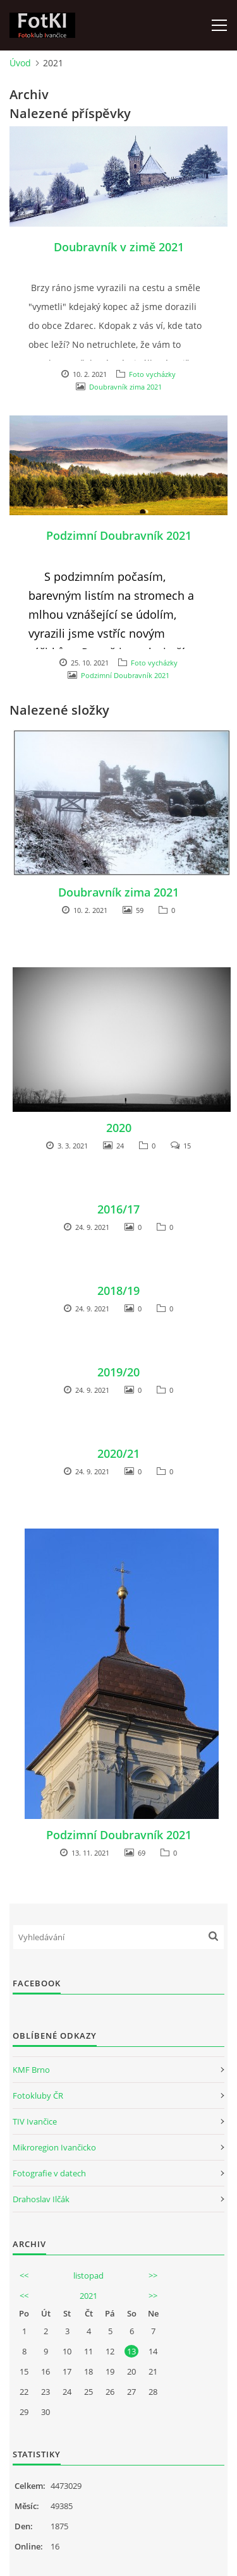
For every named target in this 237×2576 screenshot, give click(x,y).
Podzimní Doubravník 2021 (118, 535)
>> (153, 2275)
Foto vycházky (152, 374)
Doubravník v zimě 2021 (119, 247)
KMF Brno (31, 2069)
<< (24, 2275)
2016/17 (118, 1209)
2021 (88, 2295)
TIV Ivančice (35, 2121)
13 (131, 2351)
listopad (88, 2275)
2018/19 (118, 1290)
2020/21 (118, 1453)
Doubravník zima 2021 (125, 386)
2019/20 (118, 1372)
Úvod (20, 63)
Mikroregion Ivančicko (54, 2147)
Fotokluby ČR (38, 2095)
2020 (118, 1127)
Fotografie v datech (49, 2173)
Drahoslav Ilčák (41, 2199)
